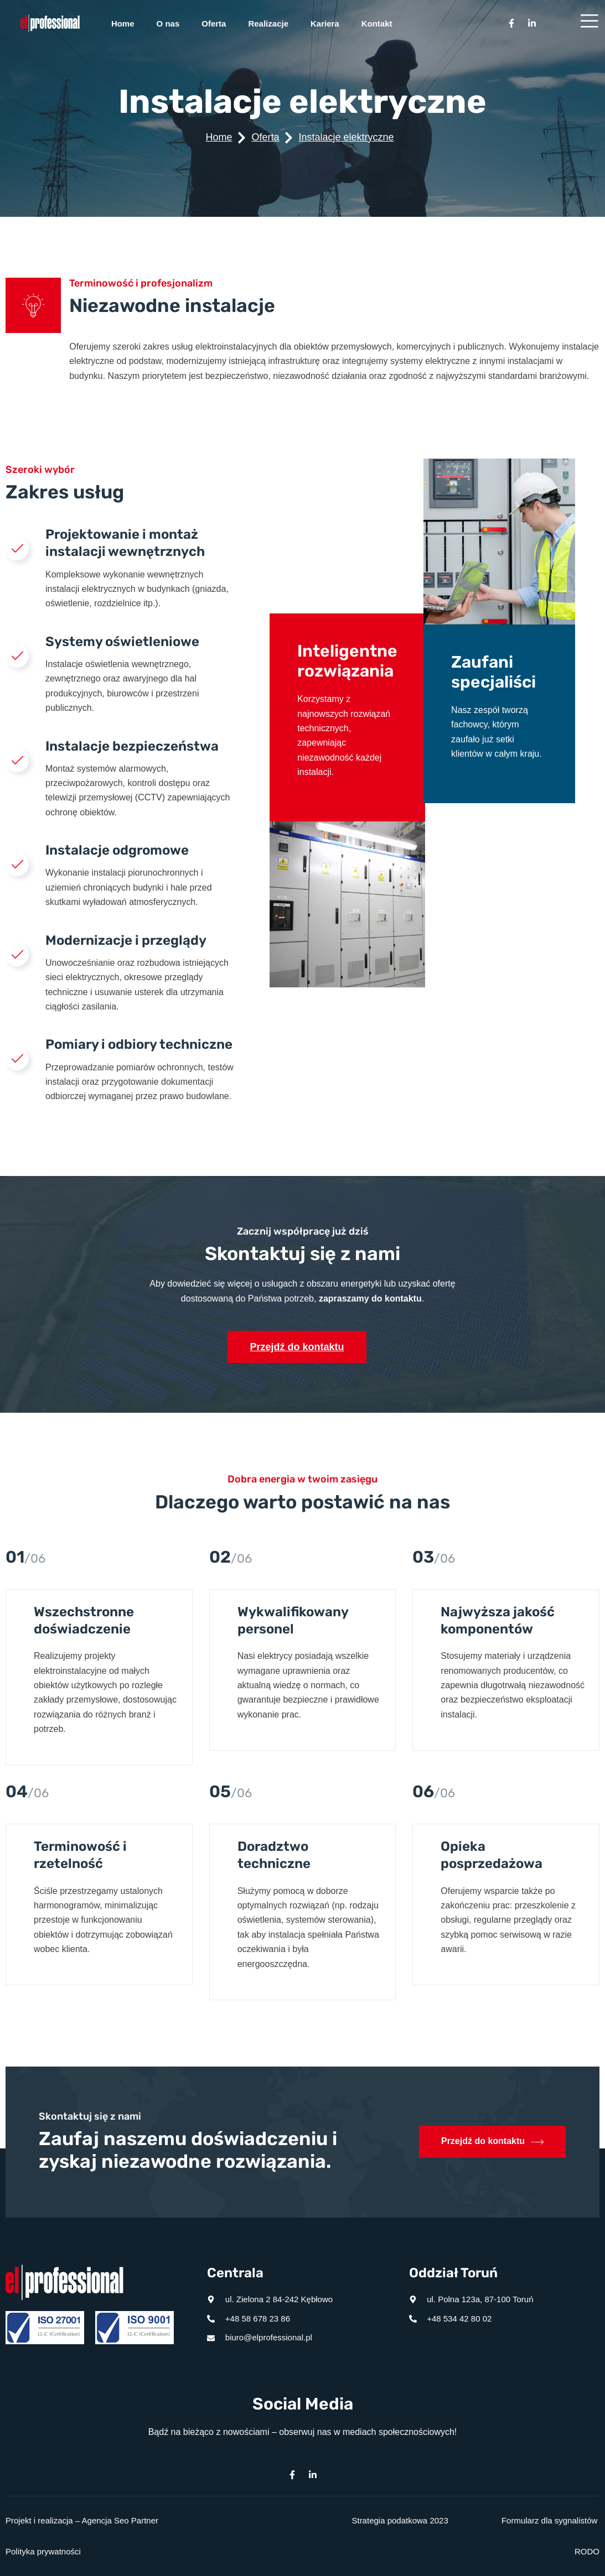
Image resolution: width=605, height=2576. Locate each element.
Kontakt (376, 23)
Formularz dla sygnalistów (549, 2520)
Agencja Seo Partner (120, 2520)
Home (123, 23)
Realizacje (268, 23)
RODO (587, 2551)
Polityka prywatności (43, 2551)
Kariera (325, 23)
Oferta (213, 23)
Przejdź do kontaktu (297, 1346)
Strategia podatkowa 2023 (399, 2520)
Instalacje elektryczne (346, 137)
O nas (168, 23)
